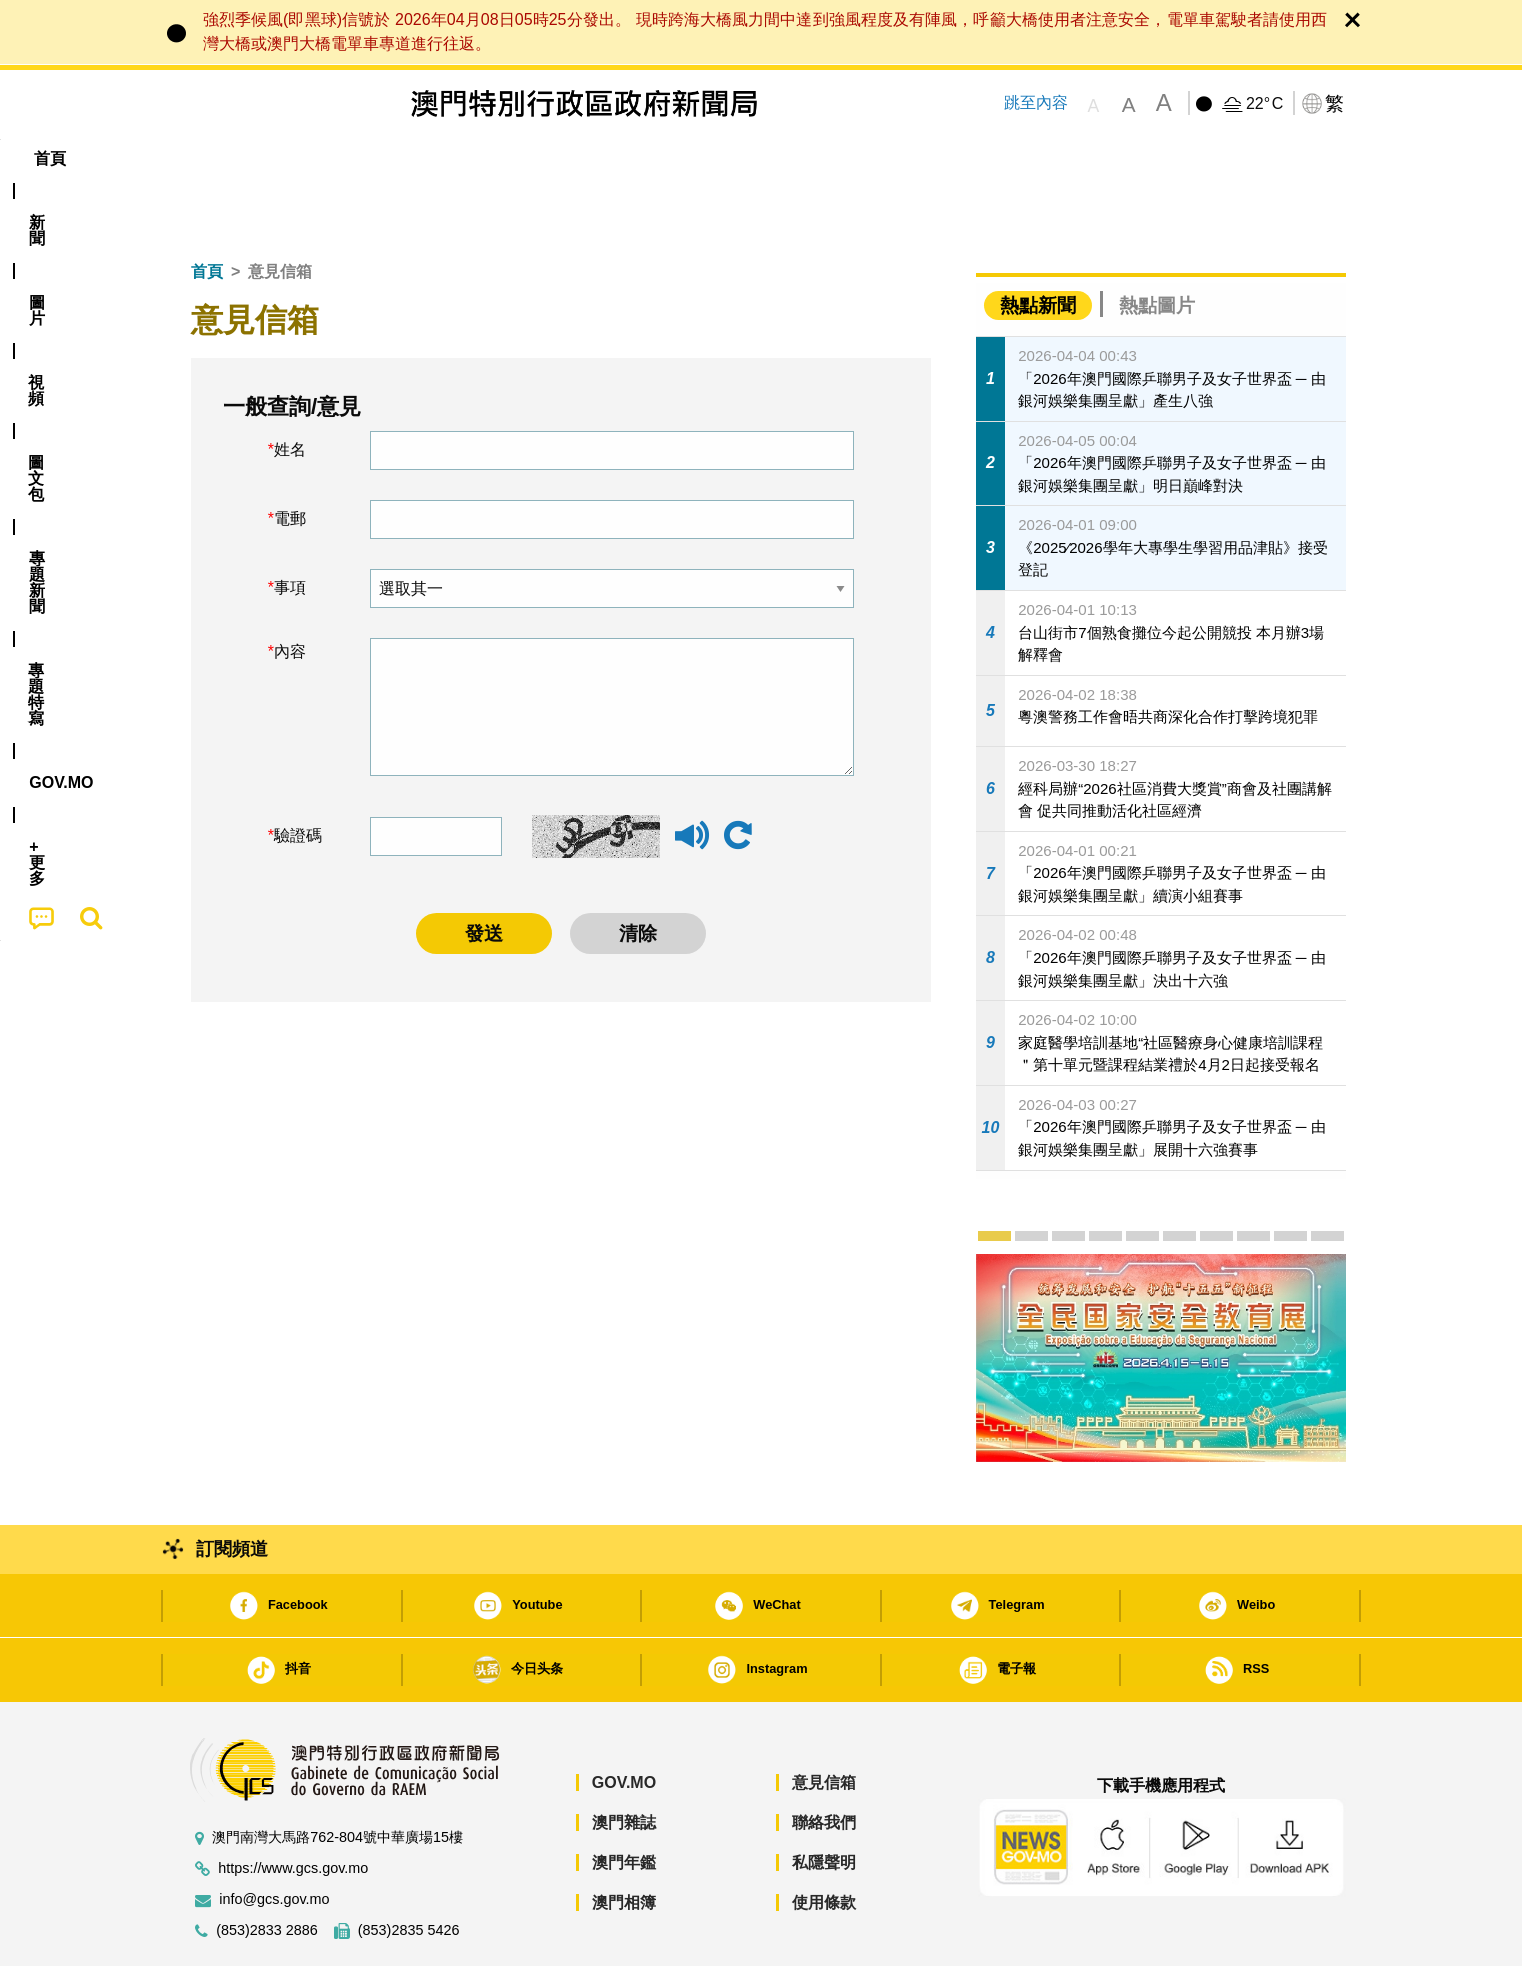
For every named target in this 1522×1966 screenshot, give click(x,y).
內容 (290, 590)
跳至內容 (1036, 102)
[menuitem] (285, 159)
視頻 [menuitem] (432, 158)
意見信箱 (824, 1721)
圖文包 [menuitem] (512, 158)
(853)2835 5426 (409, 1869)
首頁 (207, 210)
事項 (290, 526)
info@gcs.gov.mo (274, 1838)
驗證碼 (298, 774)
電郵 (290, 457)
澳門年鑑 (624, 1801)
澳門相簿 (624, 1841)
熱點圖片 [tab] (1157, 244)
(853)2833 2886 (267, 1869)
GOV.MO (624, 1721)
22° (1264, 104)
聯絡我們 (824, 1761)
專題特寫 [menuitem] (709, 158)
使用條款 (824, 1841)
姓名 (290, 388)
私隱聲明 (824, 1801)
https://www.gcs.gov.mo (293, 1807)
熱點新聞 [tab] (1038, 244)
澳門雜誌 (624, 1761)
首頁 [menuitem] (211, 158)
